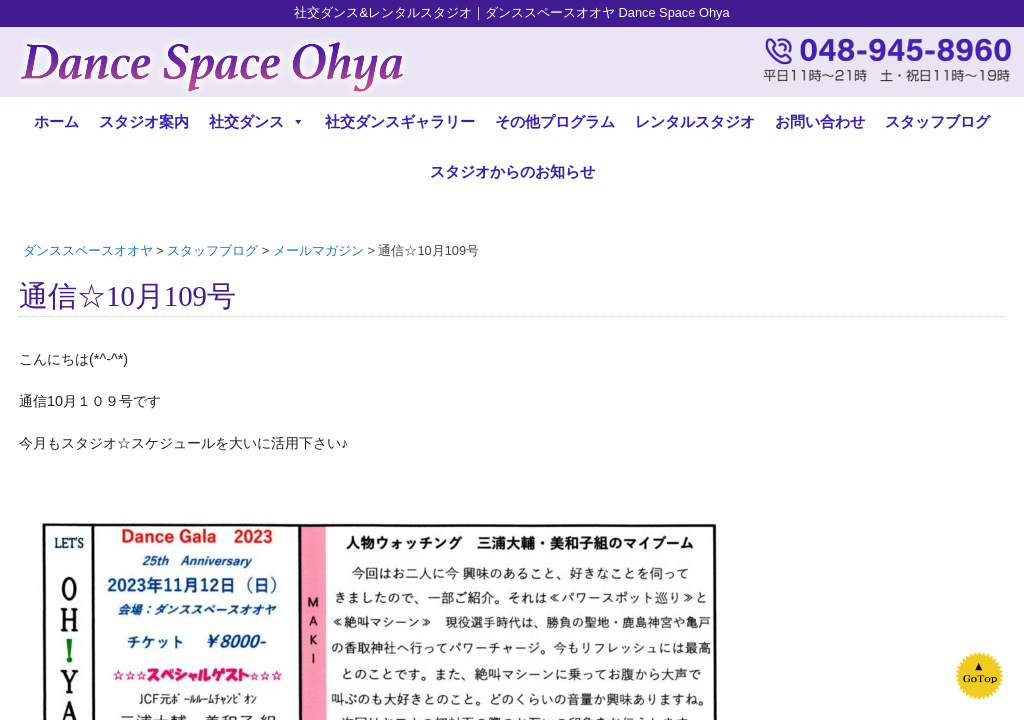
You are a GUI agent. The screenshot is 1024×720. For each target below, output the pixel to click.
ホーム (56, 121)
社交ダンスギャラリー (400, 121)
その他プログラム (555, 121)
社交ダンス (257, 121)
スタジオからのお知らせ (512, 171)
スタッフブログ (937, 121)
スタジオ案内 (144, 121)
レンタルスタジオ (695, 121)
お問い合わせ (820, 121)
